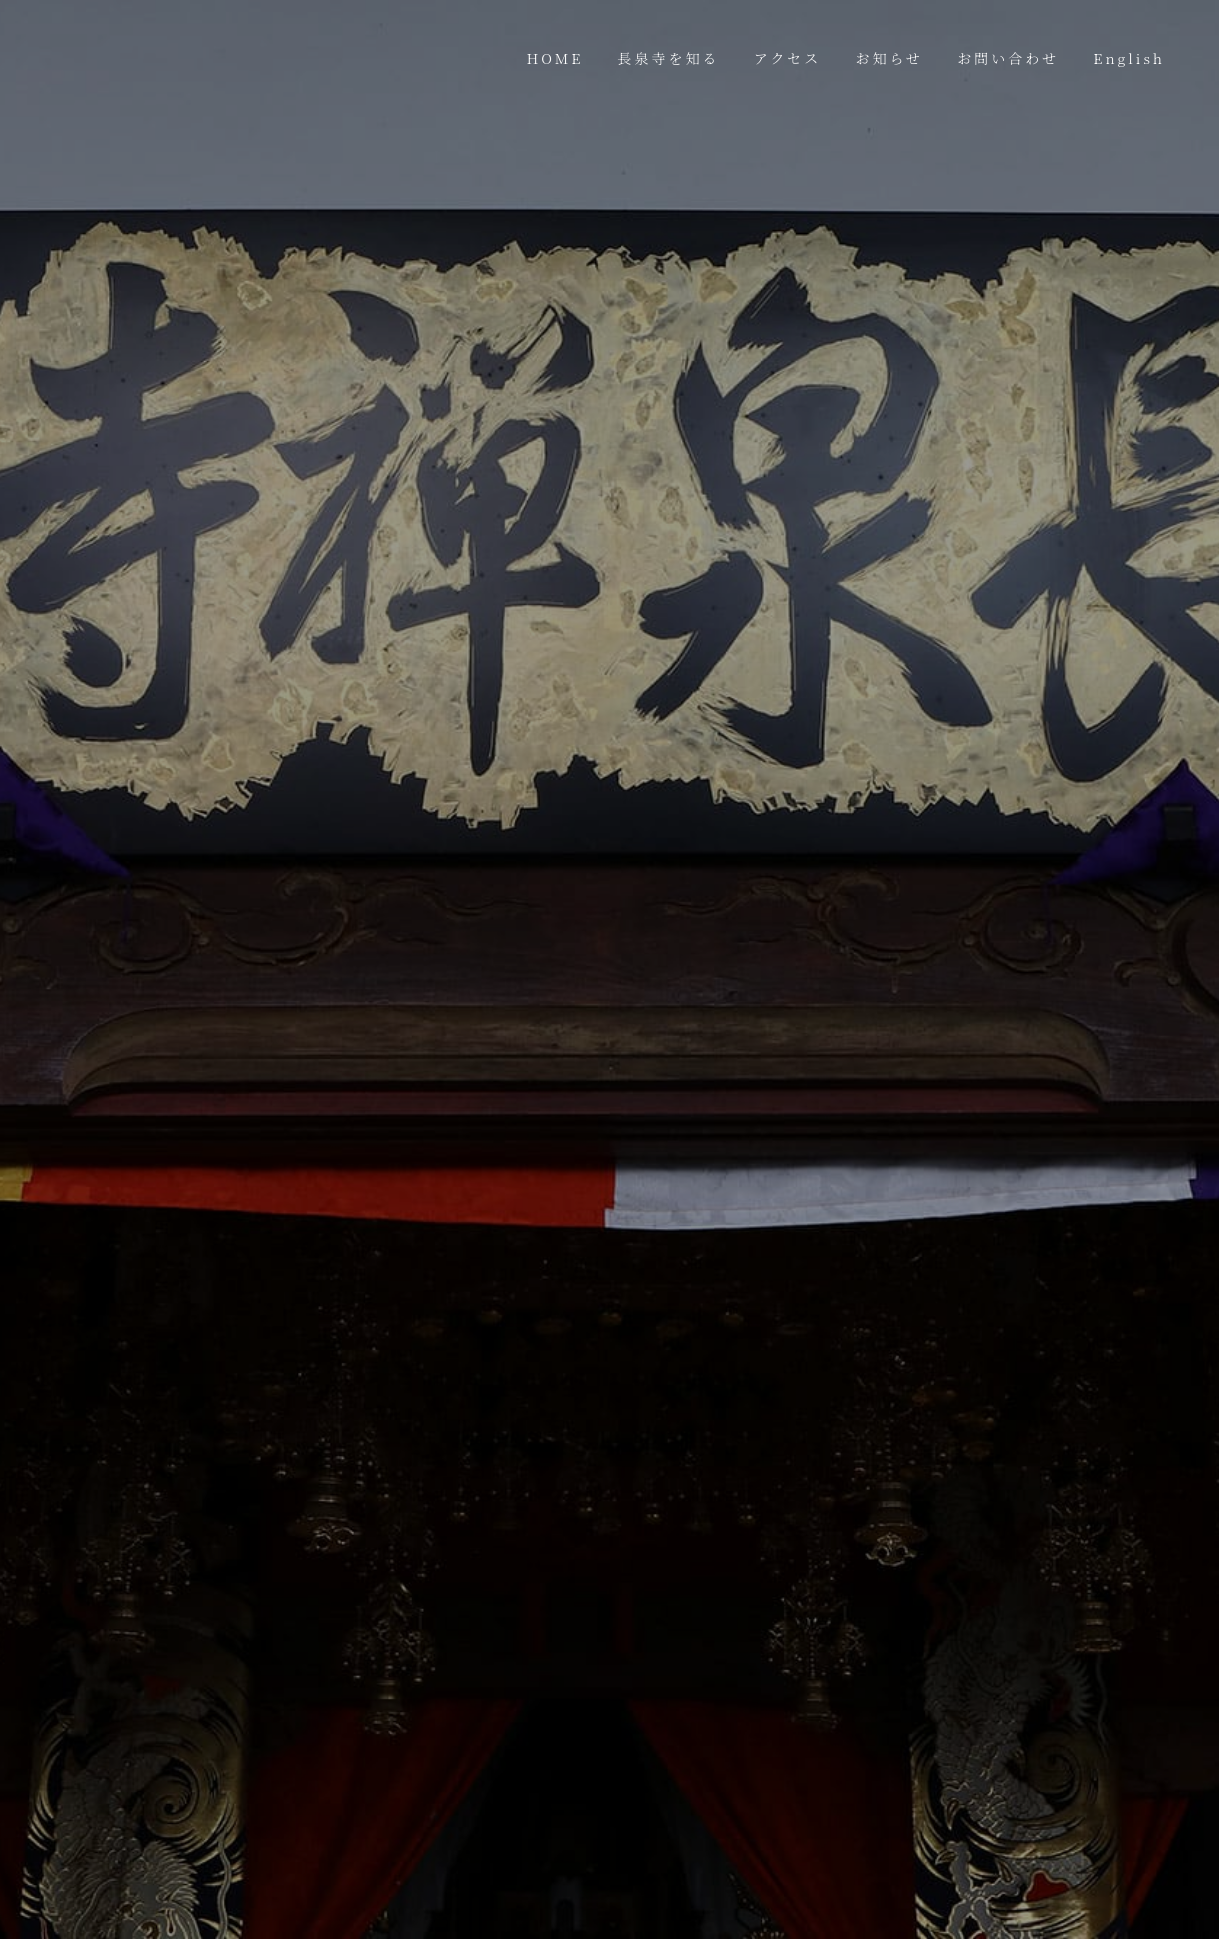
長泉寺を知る (669, 58)
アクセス (788, 58)
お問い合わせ (1008, 58)
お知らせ (889, 58)
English (1129, 58)
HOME (555, 58)
